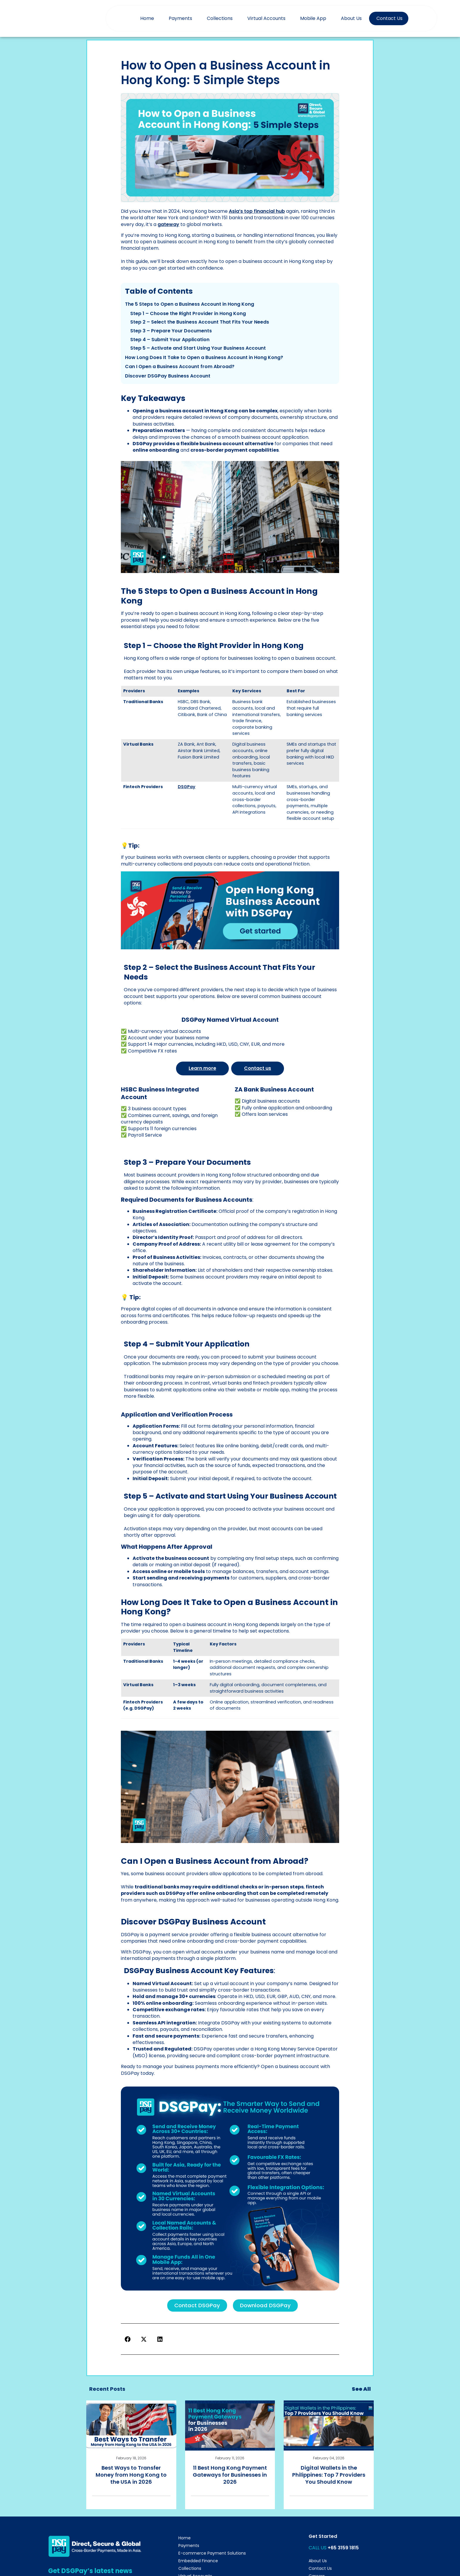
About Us (351, 18)
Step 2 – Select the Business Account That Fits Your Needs (199, 322)
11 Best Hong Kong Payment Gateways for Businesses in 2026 (230, 2474)
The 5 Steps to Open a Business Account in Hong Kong (189, 304)
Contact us (257, 1068)
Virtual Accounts (266, 18)
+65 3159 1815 (343, 2547)
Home (147, 18)
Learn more (202, 1068)
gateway (168, 224)
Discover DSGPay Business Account (167, 376)
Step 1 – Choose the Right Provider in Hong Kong (188, 313)
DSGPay (186, 787)
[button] (127, 2338)
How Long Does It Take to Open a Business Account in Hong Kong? (204, 357)
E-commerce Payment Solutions (212, 2552)
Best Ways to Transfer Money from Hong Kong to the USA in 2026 (131, 2474)
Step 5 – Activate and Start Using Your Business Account (198, 348)
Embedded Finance (198, 2560)
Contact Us (389, 18)
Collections (220, 18)
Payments (180, 18)
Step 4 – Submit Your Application (169, 339)
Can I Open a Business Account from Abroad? (179, 366)
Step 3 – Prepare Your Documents (171, 330)
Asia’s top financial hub (257, 211)
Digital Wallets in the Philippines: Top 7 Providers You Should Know (328, 2474)
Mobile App (313, 18)
